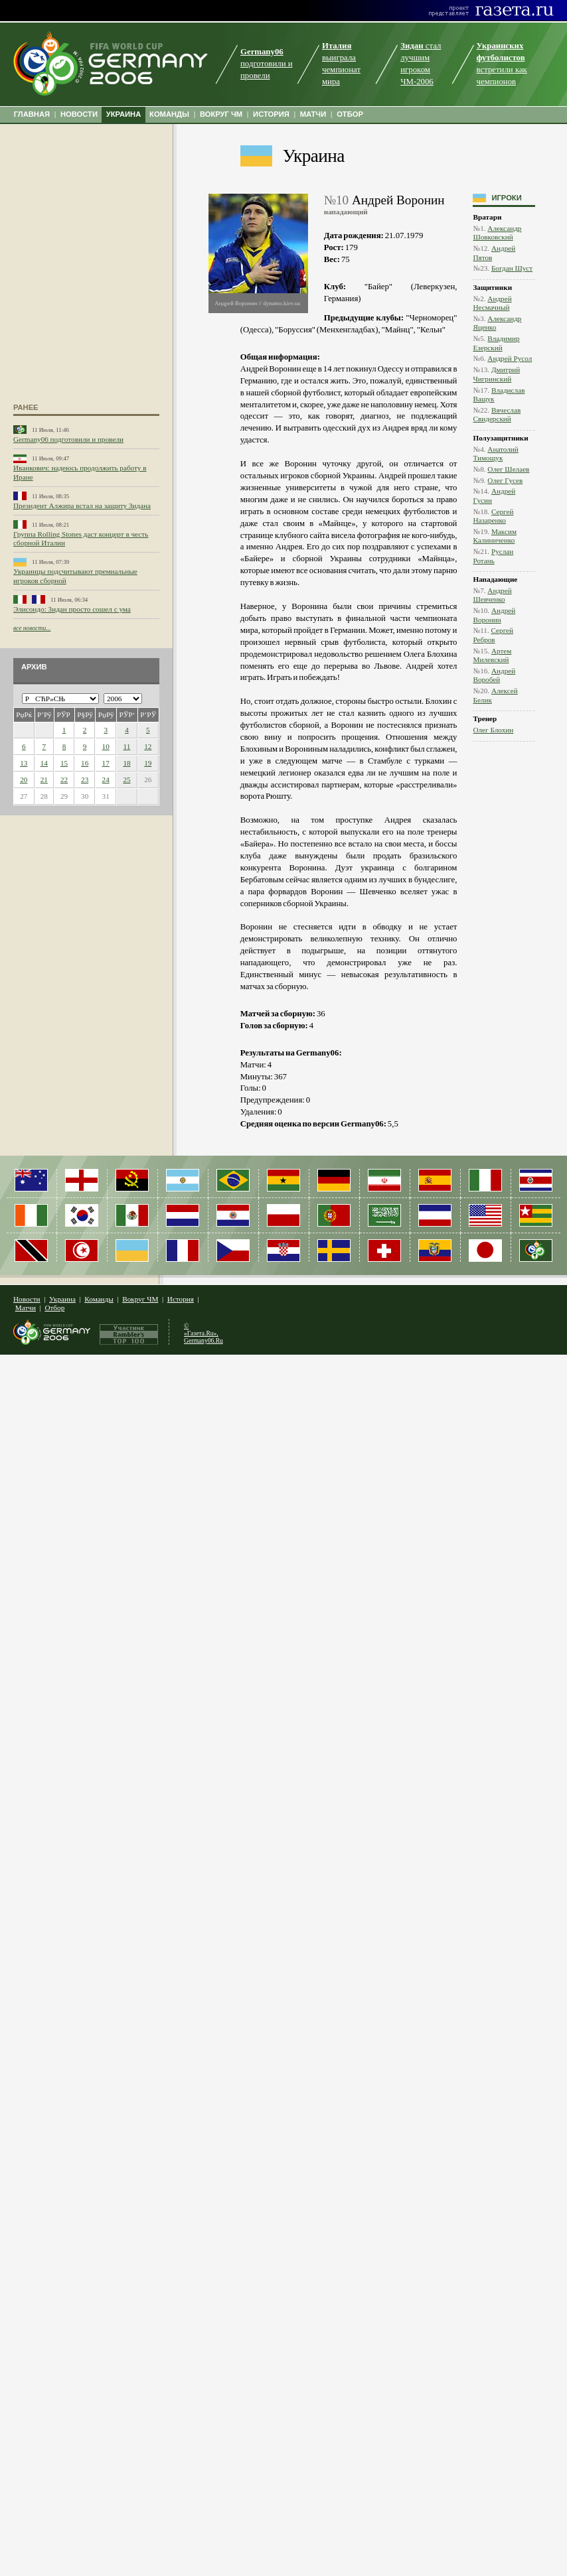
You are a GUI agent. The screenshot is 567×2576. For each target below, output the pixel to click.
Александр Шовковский (497, 232)
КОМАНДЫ (169, 114)
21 (44, 779)
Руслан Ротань (493, 555)
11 (127, 746)
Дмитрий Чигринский (496, 374)
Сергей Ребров (493, 634)
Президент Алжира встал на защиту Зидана (82, 505)
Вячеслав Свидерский (497, 414)
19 (147, 763)
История (180, 1299)
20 (23, 779)
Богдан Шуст (511, 268)
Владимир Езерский (496, 342)
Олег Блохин (493, 730)
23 (84, 779)
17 (106, 763)
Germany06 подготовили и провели (68, 439)
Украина (314, 156)
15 (64, 763)
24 (106, 779)
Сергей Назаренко (493, 516)
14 (44, 763)
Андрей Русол (509, 358)
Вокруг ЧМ (140, 1299)
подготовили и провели (266, 63)
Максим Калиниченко (495, 535)
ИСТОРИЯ (271, 114)
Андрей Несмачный (492, 303)
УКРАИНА (123, 114)
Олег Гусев (505, 480)
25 (126, 779)
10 (106, 746)
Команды (98, 1299)
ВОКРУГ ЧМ (221, 114)
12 (147, 746)
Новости (26, 1299)
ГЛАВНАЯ (32, 114)
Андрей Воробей (494, 675)
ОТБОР (350, 114)
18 (126, 763)
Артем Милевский (492, 655)
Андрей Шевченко (492, 594)
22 (64, 779)
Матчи (25, 1308)
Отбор (54, 1308)
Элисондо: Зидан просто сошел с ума (72, 609)
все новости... (31, 628)
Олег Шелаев (508, 469)
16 (84, 763)
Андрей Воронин (494, 614)
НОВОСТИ (79, 114)
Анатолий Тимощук (495, 453)
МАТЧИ (313, 114)
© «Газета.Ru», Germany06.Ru (203, 1332)
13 (23, 763)
